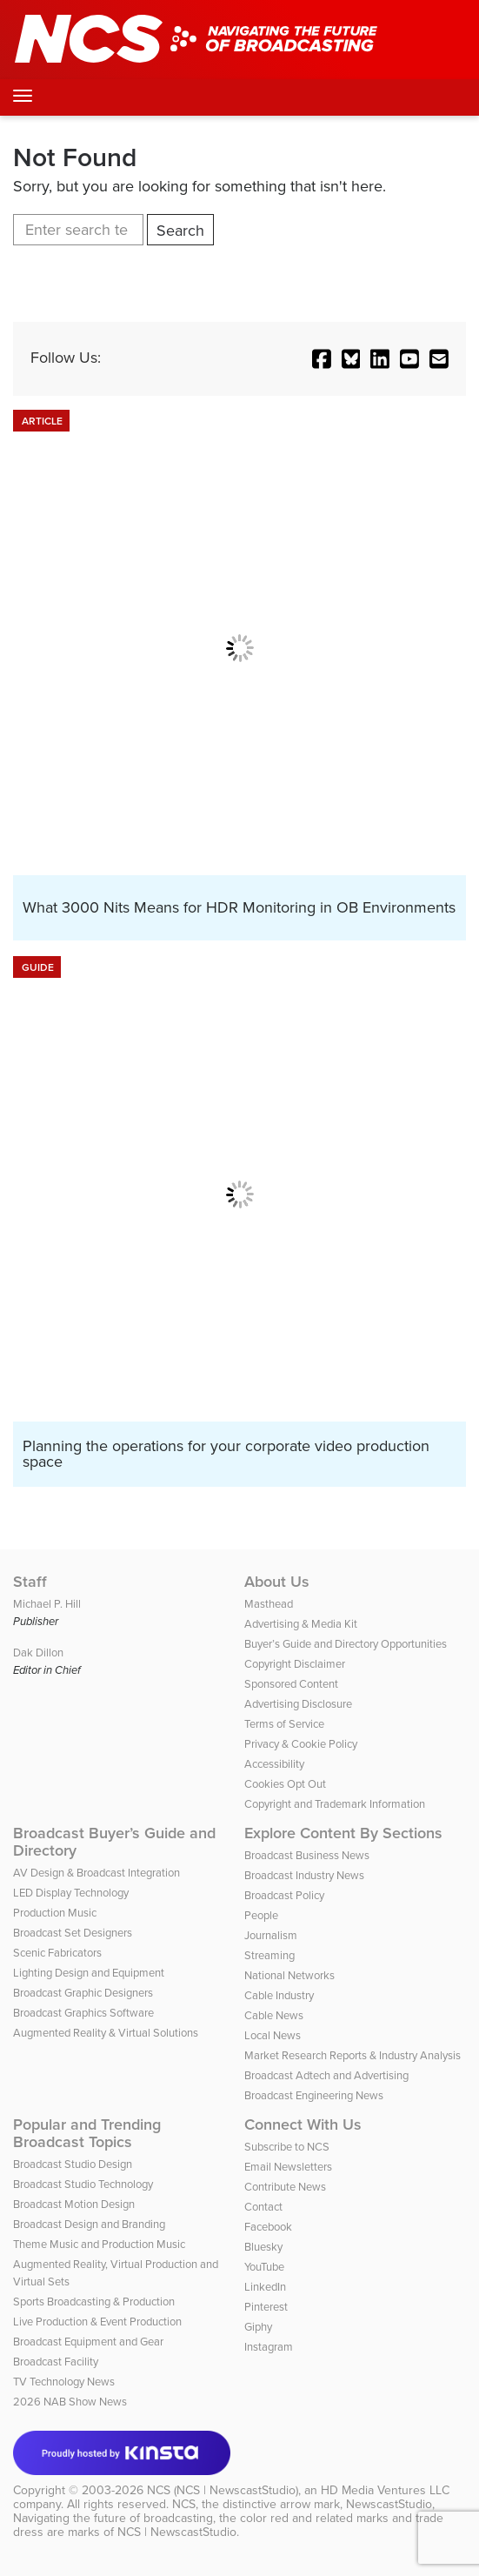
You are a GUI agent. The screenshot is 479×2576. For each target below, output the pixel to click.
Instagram (268, 2346)
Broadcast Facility (55, 2361)
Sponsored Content (291, 1684)
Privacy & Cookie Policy (300, 1744)
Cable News (273, 2015)
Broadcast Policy (284, 1895)
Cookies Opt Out (285, 1784)
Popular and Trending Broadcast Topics (87, 2133)
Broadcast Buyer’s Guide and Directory (114, 1841)
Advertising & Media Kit (300, 1624)
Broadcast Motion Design (74, 2204)
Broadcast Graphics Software (83, 2012)
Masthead (268, 1604)
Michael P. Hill (47, 1604)
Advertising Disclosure (298, 1704)
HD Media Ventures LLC (385, 2490)
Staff (30, 1581)
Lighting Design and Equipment (88, 1972)
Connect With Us (303, 2124)
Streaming (269, 1955)
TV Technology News (64, 2381)
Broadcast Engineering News (313, 2095)
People (261, 1915)
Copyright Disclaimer (294, 1664)
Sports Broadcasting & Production (94, 2301)
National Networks (289, 1975)
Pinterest (266, 2306)
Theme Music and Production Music (99, 2244)
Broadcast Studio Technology (83, 2184)
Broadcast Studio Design (72, 2164)
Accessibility (274, 1764)
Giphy (258, 2326)
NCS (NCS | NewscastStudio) (222, 2490)
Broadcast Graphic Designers (83, 1992)
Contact (263, 2206)
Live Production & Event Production (97, 2321)
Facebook (268, 2226)
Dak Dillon (38, 1652)
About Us (276, 1581)
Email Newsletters (288, 2166)
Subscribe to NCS (286, 2146)
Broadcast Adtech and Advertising (326, 2075)
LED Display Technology (71, 1892)
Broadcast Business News (306, 1855)
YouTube (264, 2266)
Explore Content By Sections (343, 1833)
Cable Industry (279, 1995)
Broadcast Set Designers (72, 1932)
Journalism (270, 1935)
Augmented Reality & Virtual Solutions (105, 2032)
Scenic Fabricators (57, 1952)
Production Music (54, 1912)
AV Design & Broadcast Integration (96, 1872)
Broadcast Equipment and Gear (88, 2341)
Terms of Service (284, 1724)
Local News (272, 2035)
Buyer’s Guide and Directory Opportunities (345, 1644)
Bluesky (263, 2246)
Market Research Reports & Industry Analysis (352, 2055)
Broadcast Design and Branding (89, 2224)
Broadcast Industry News (304, 1875)
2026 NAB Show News (70, 2401)
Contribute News (285, 2186)
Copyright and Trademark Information (334, 1804)
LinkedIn (265, 2286)
